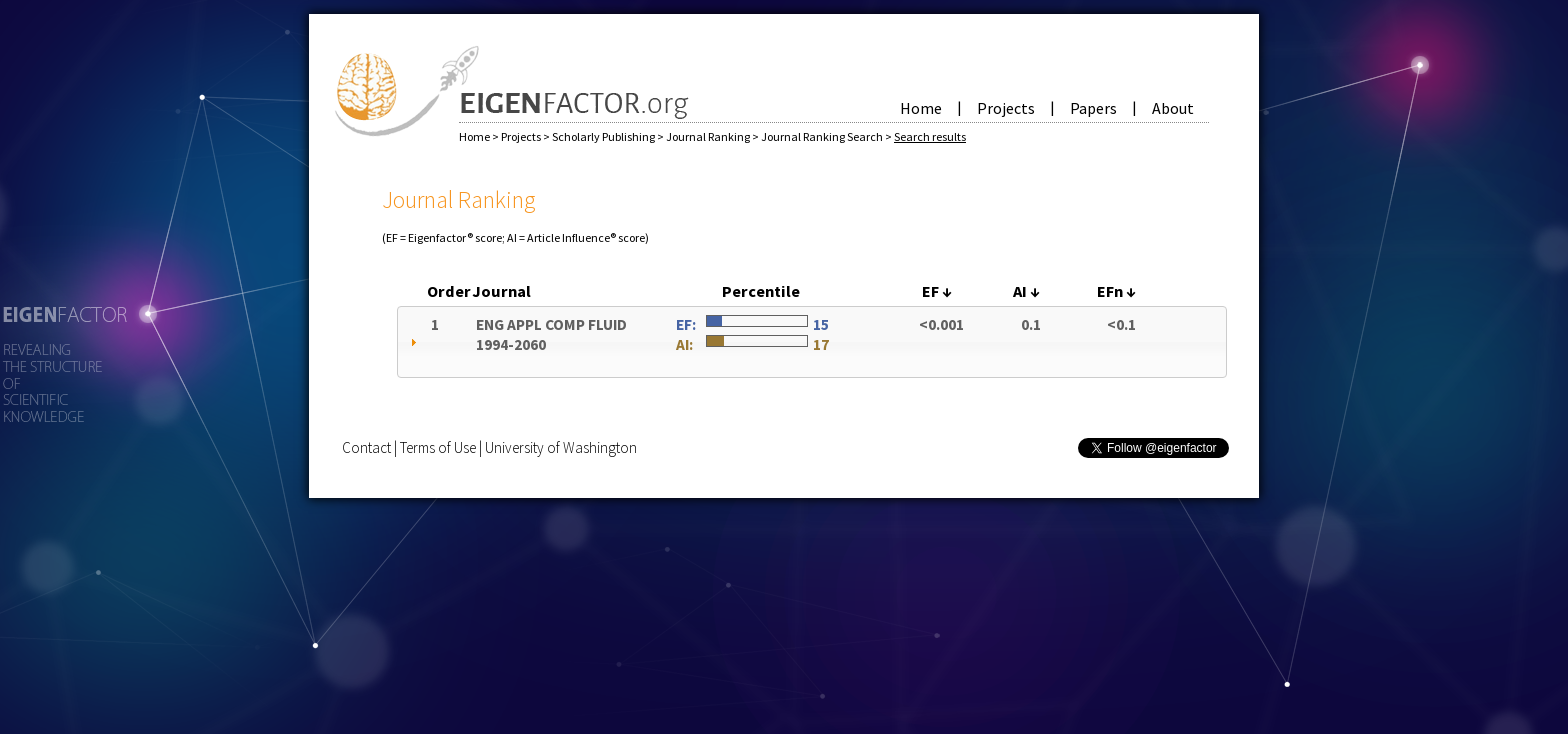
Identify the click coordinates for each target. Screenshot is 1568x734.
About (1173, 108)
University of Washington (561, 447)
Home (921, 108)
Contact (366, 447)
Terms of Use (438, 447)
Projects (1006, 108)
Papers (1093, 108)
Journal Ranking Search (823, 136)
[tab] (812, 342)
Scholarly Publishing (604, 136)
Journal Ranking (709, 136)
